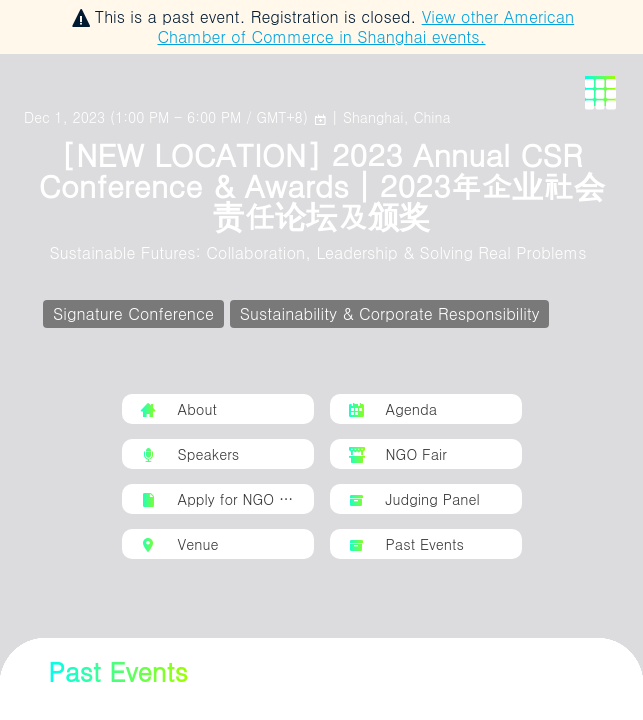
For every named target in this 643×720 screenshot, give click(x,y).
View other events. (365, 26)
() (168, 117)
